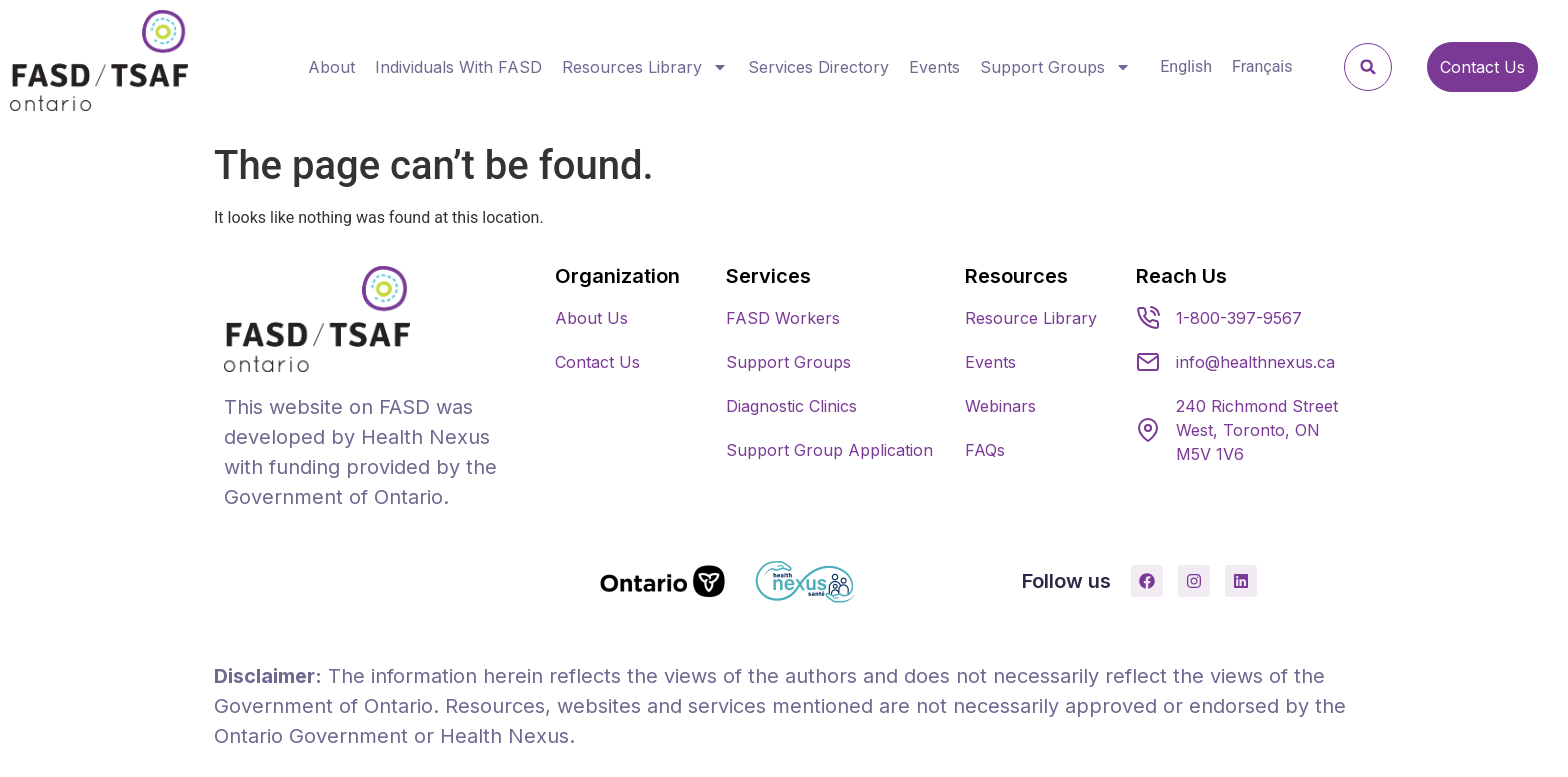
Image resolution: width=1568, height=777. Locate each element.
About (331, 67)
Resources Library (645, 67)
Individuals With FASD (458, 67)
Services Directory (818, 67)
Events (934, 67)
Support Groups (1055, 67)
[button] (1368, 67)
